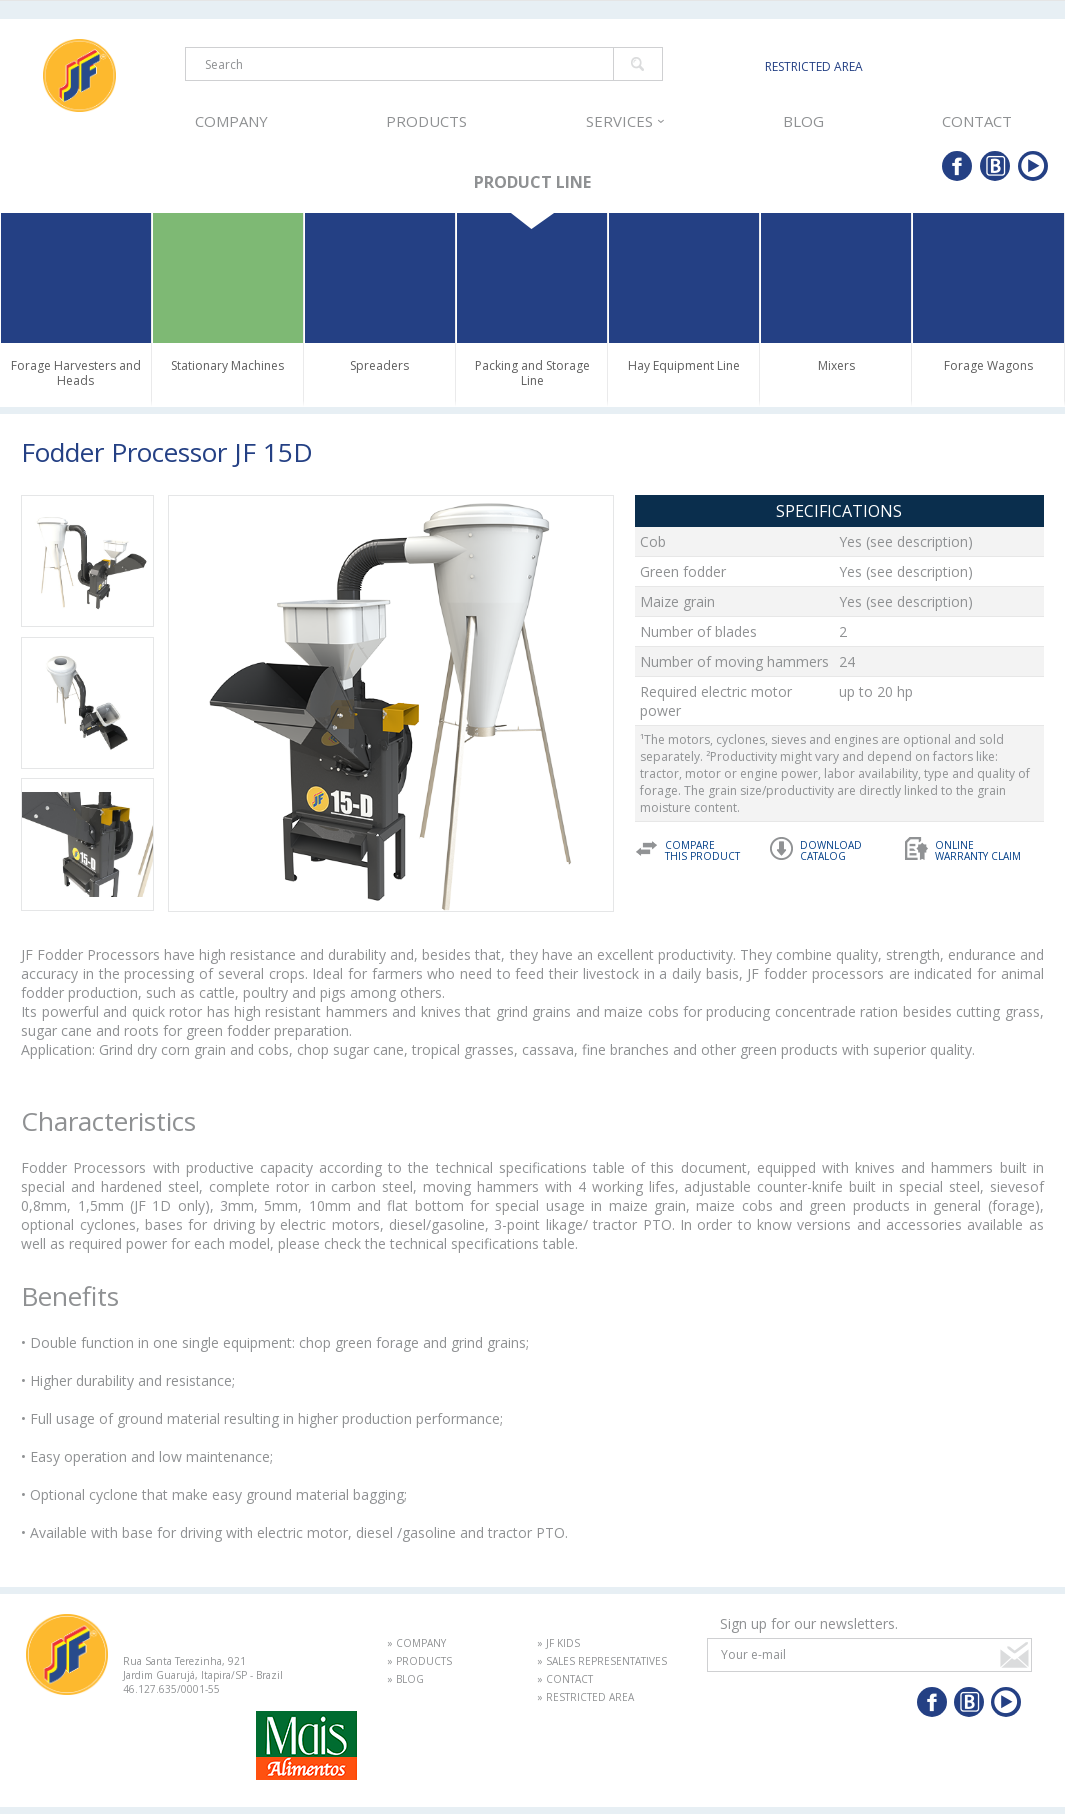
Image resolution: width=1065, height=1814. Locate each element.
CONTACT (977, 121)
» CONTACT (565, 1679)
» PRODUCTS (419, 1661)
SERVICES (623, 121)
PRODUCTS (425, 121)
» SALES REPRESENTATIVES (602, 1661)
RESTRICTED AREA (814, 66)
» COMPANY (416, 1643)
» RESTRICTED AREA (585, 1697)
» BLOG (405, 1679)
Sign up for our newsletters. (809, 1623)
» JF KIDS (558, 1643)
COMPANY (230, 121)
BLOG (803, 121)
